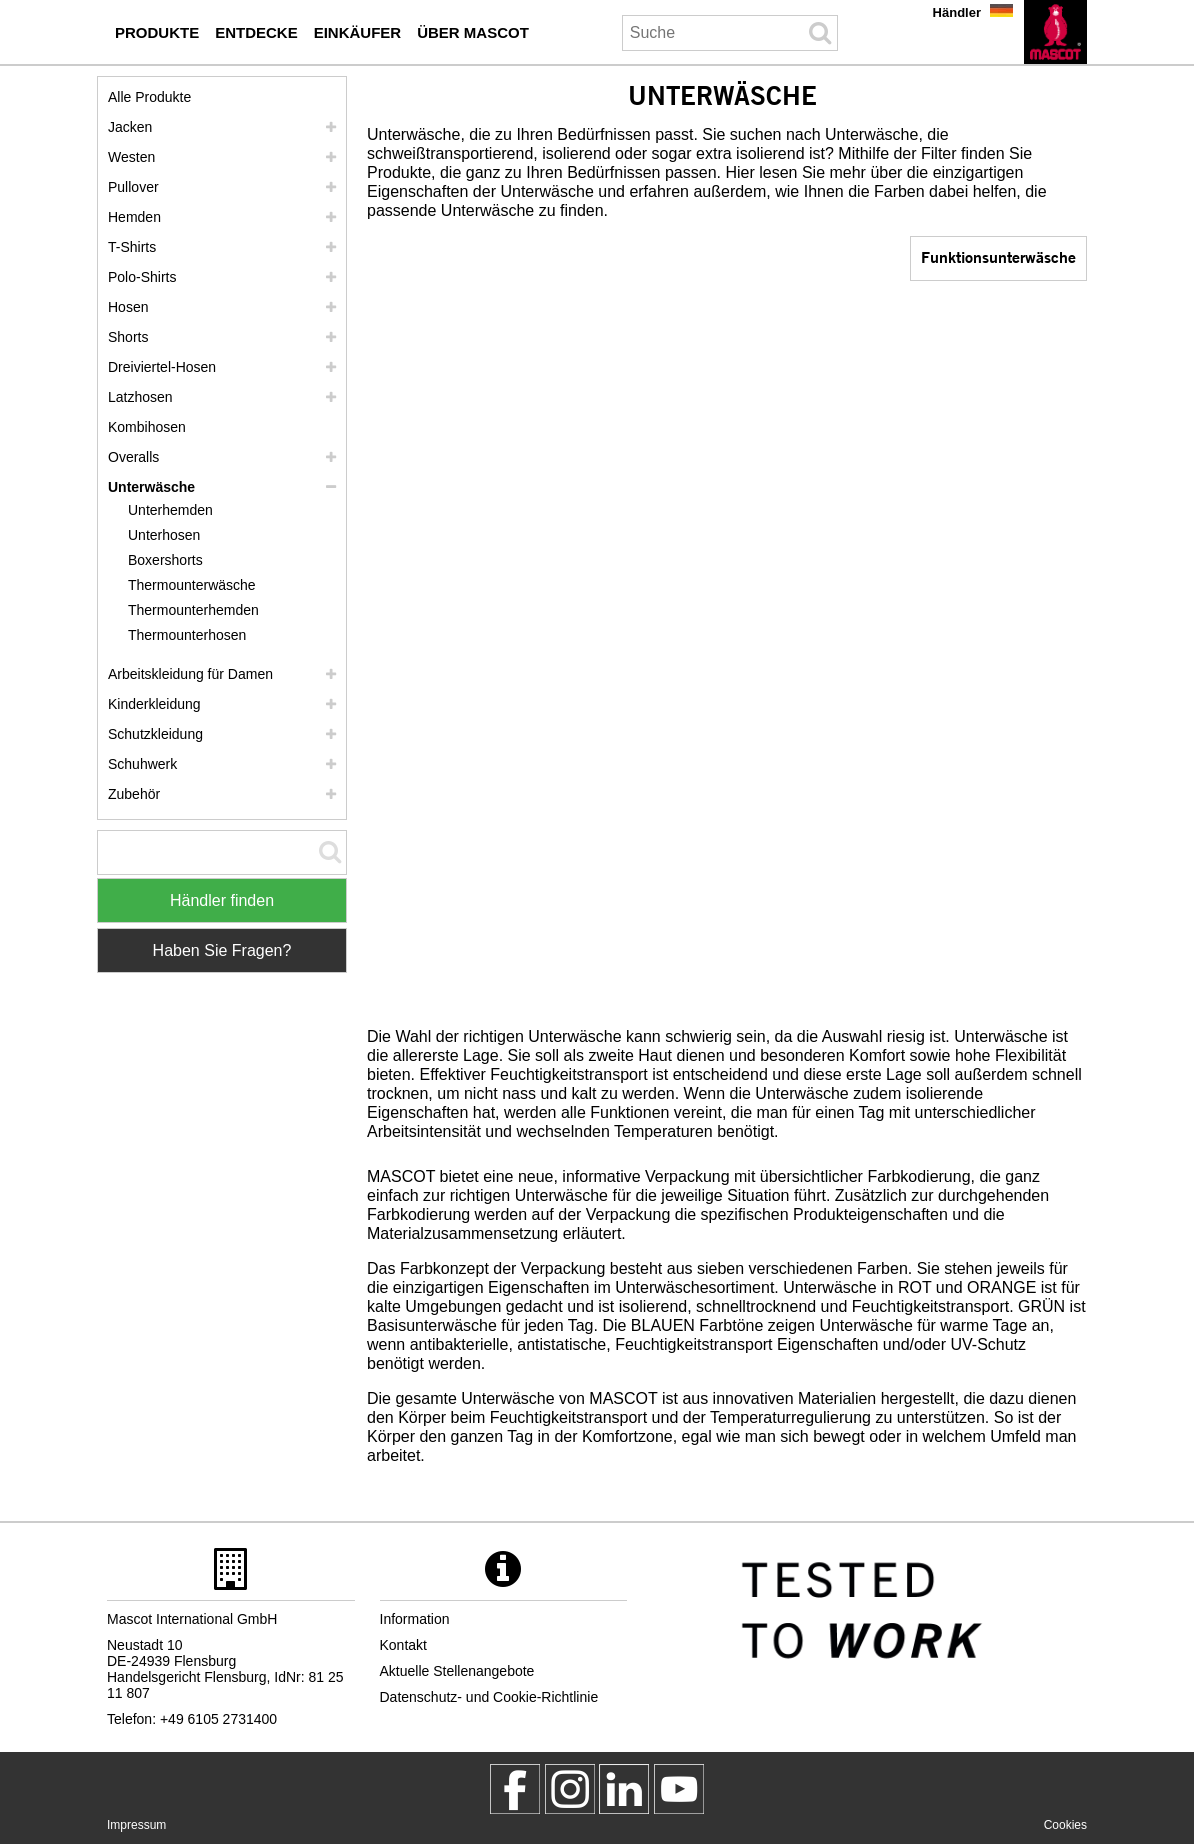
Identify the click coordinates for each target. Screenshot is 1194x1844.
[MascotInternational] (679, 1789)
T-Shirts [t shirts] (132, 247)
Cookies (1065, 1825)
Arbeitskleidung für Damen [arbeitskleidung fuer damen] (190, 674)
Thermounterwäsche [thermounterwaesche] (192, 585)
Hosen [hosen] (128, 307)
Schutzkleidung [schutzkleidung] (155, 734)
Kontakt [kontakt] (403, 1645)
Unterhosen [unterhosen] (164, 535)
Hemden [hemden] (134, 217)
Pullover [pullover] (133, 187)
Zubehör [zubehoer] (134, 794)
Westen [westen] (131, 157)
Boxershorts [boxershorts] (165, 560)
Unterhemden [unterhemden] (170, 510)
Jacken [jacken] (130, 127)
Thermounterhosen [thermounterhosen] (187, 635)
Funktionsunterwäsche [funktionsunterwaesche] (998, 256)
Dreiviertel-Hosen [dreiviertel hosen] (162, 367)
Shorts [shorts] (128, 337)
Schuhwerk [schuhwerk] (142, 764)
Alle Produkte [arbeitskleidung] (149, 97)
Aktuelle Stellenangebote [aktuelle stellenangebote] (457, 1671)
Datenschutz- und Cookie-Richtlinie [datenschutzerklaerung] (489, 1697)
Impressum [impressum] (136, 1825)
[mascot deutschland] (624, 1789)
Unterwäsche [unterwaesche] (151, 487)
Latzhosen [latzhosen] (140, 397)
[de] (1055, 32)
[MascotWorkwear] (515, 1789)
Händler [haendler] (957, 12)
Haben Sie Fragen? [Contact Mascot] (222, 950)
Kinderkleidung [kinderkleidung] (154, 704)
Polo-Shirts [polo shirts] (142, 277)
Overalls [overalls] (133, 457)
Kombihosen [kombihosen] (147, 427)
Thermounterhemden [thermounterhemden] (193, 610)
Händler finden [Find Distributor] (222, 900)
